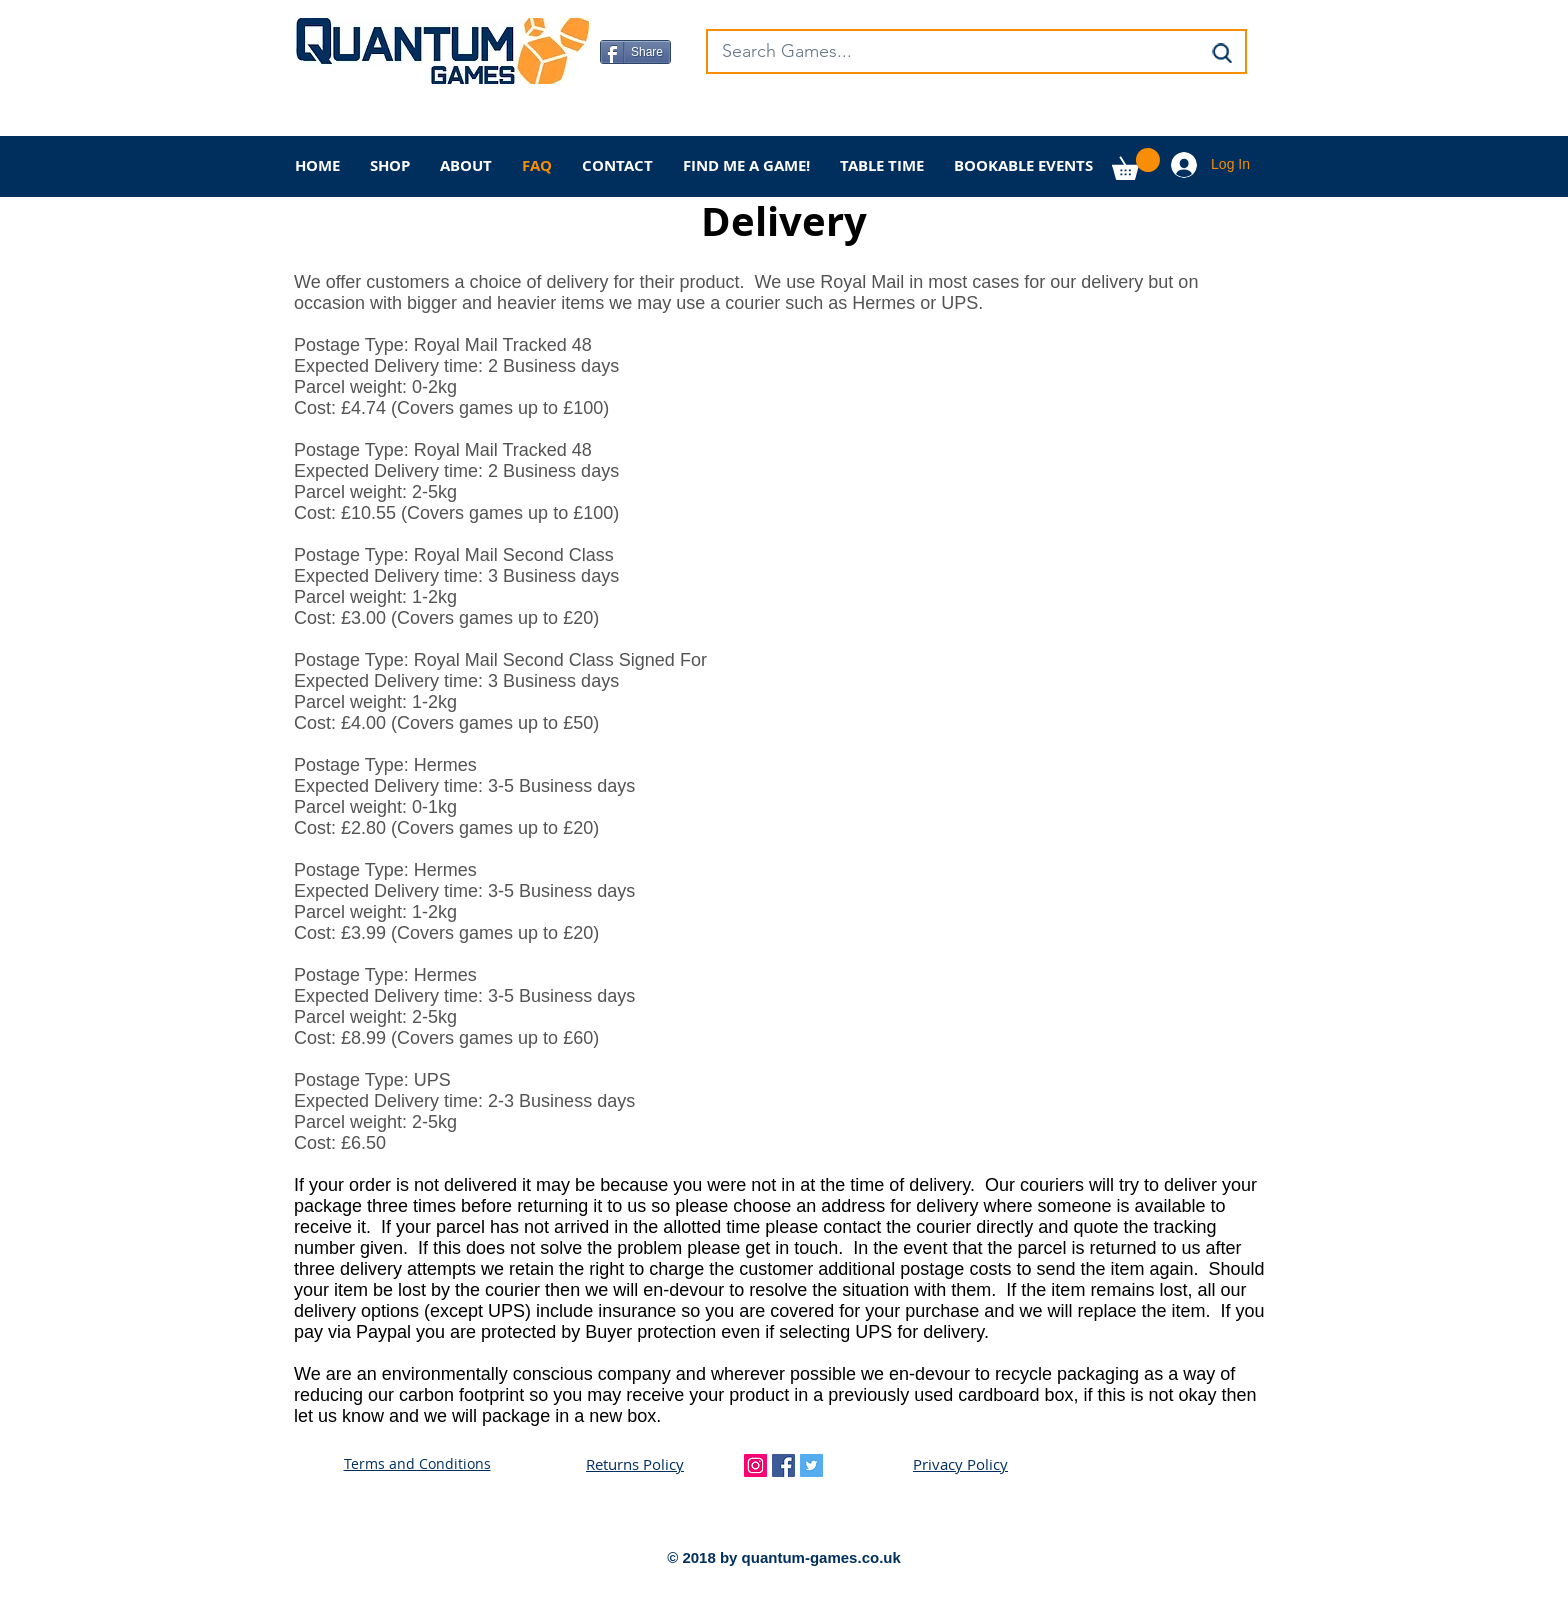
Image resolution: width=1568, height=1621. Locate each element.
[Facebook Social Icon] (783, 1465)
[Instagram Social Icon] (755, 1465)
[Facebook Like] (725, 116)
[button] (1136, 164)
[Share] (635, 52)
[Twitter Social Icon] (811, 1465)
